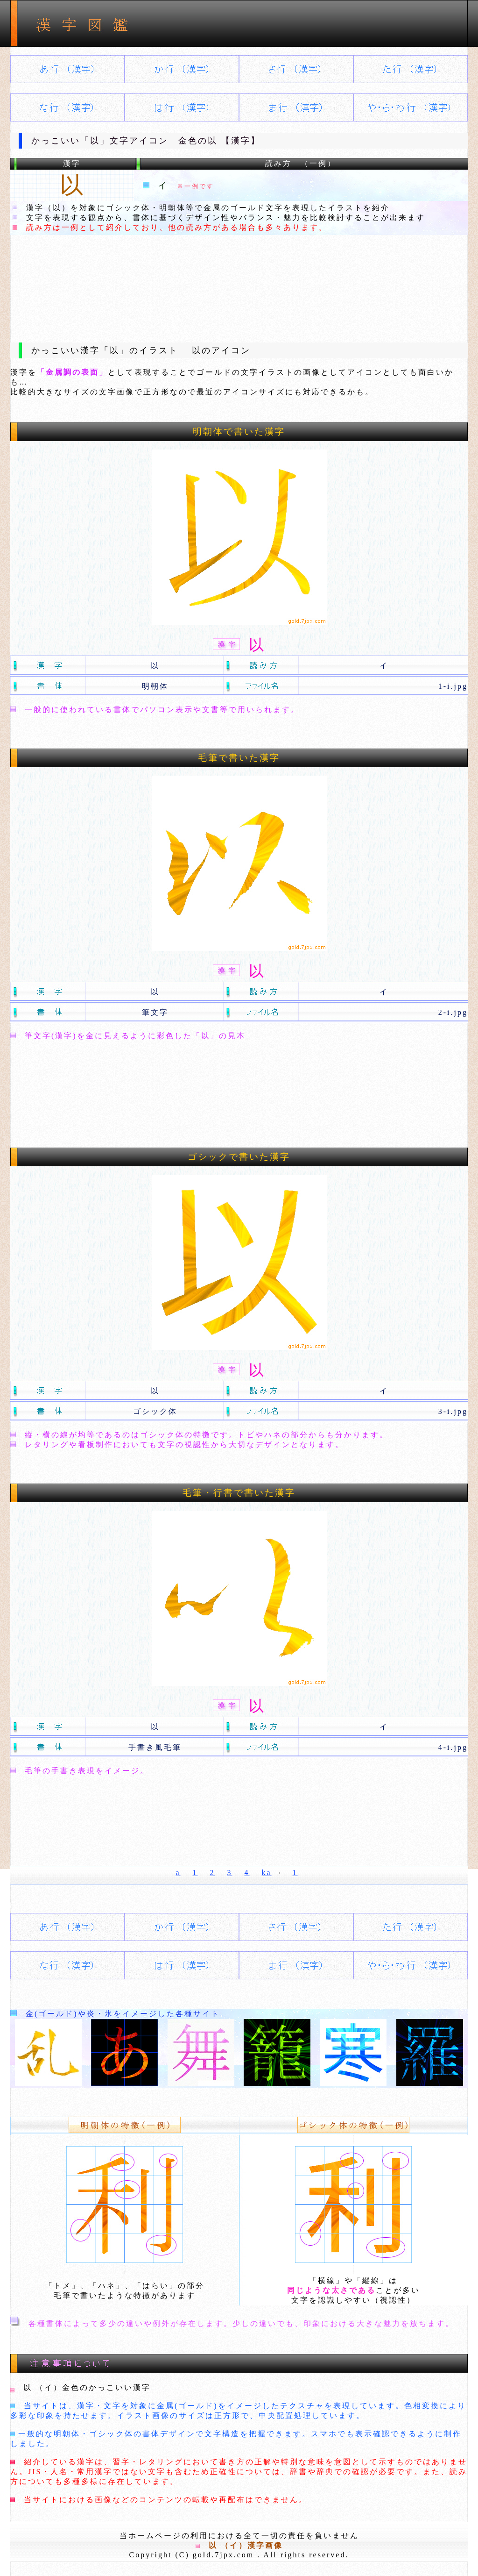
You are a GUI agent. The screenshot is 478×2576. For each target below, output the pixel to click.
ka (267, 1873)
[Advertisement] (239, 281)
